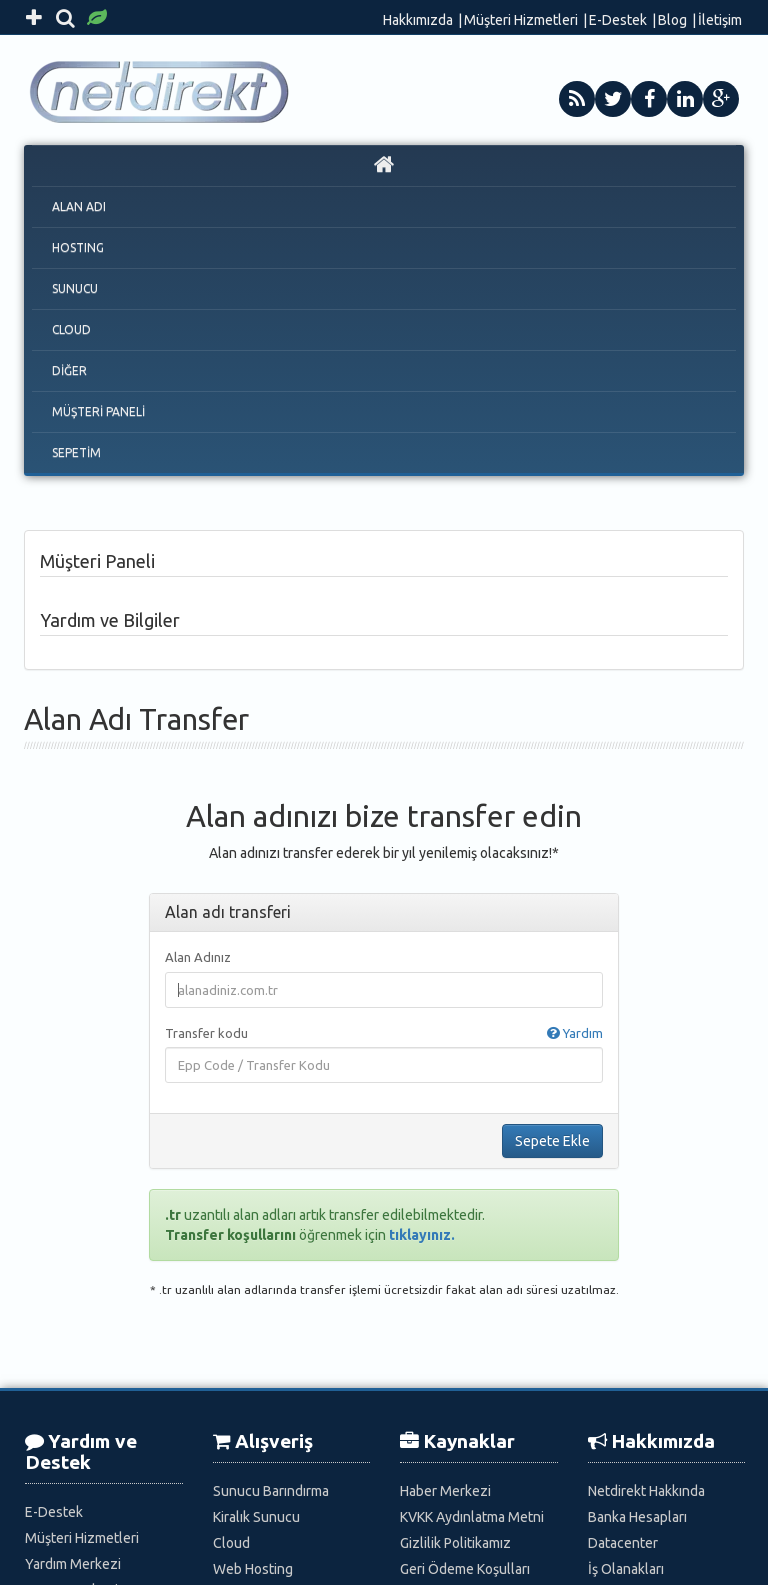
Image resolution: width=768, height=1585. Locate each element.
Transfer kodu (384, 1033)
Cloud (231, 1543)
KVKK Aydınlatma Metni (472, 1517)
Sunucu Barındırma (271, 1491)
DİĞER (69, 370)
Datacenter (623, 1543)
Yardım (575, 1033)
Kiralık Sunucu (256, 1517)
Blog (672, 20)
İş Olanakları (626, 1569)
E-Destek (618, 20)
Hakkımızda (418, 20)
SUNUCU (75, 288)
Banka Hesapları (637, 1517)
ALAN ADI (79, 206)
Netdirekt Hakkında (646, 1491)
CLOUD (71, 329)
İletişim (720, 20)
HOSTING (78, 247)
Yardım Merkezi (73, 1564)
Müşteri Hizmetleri (521, 20)
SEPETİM (76, 452)
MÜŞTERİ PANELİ (98, 411)
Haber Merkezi (445, 1491)
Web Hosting (253, 1569)
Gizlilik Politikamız (455, 1543)
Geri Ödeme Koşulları (465, 1569)
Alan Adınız (198, 957)
